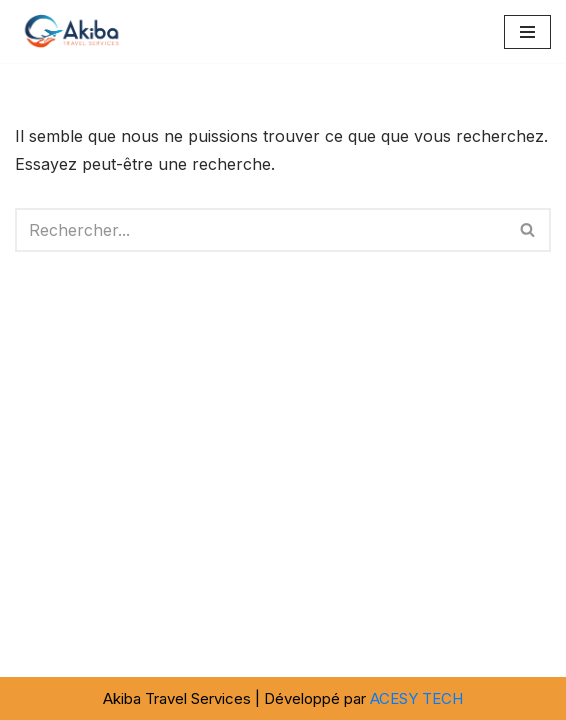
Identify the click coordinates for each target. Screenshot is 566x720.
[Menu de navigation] (527, 32)
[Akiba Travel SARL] (75, 31)
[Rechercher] (260, 230)
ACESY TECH (416, 698)
